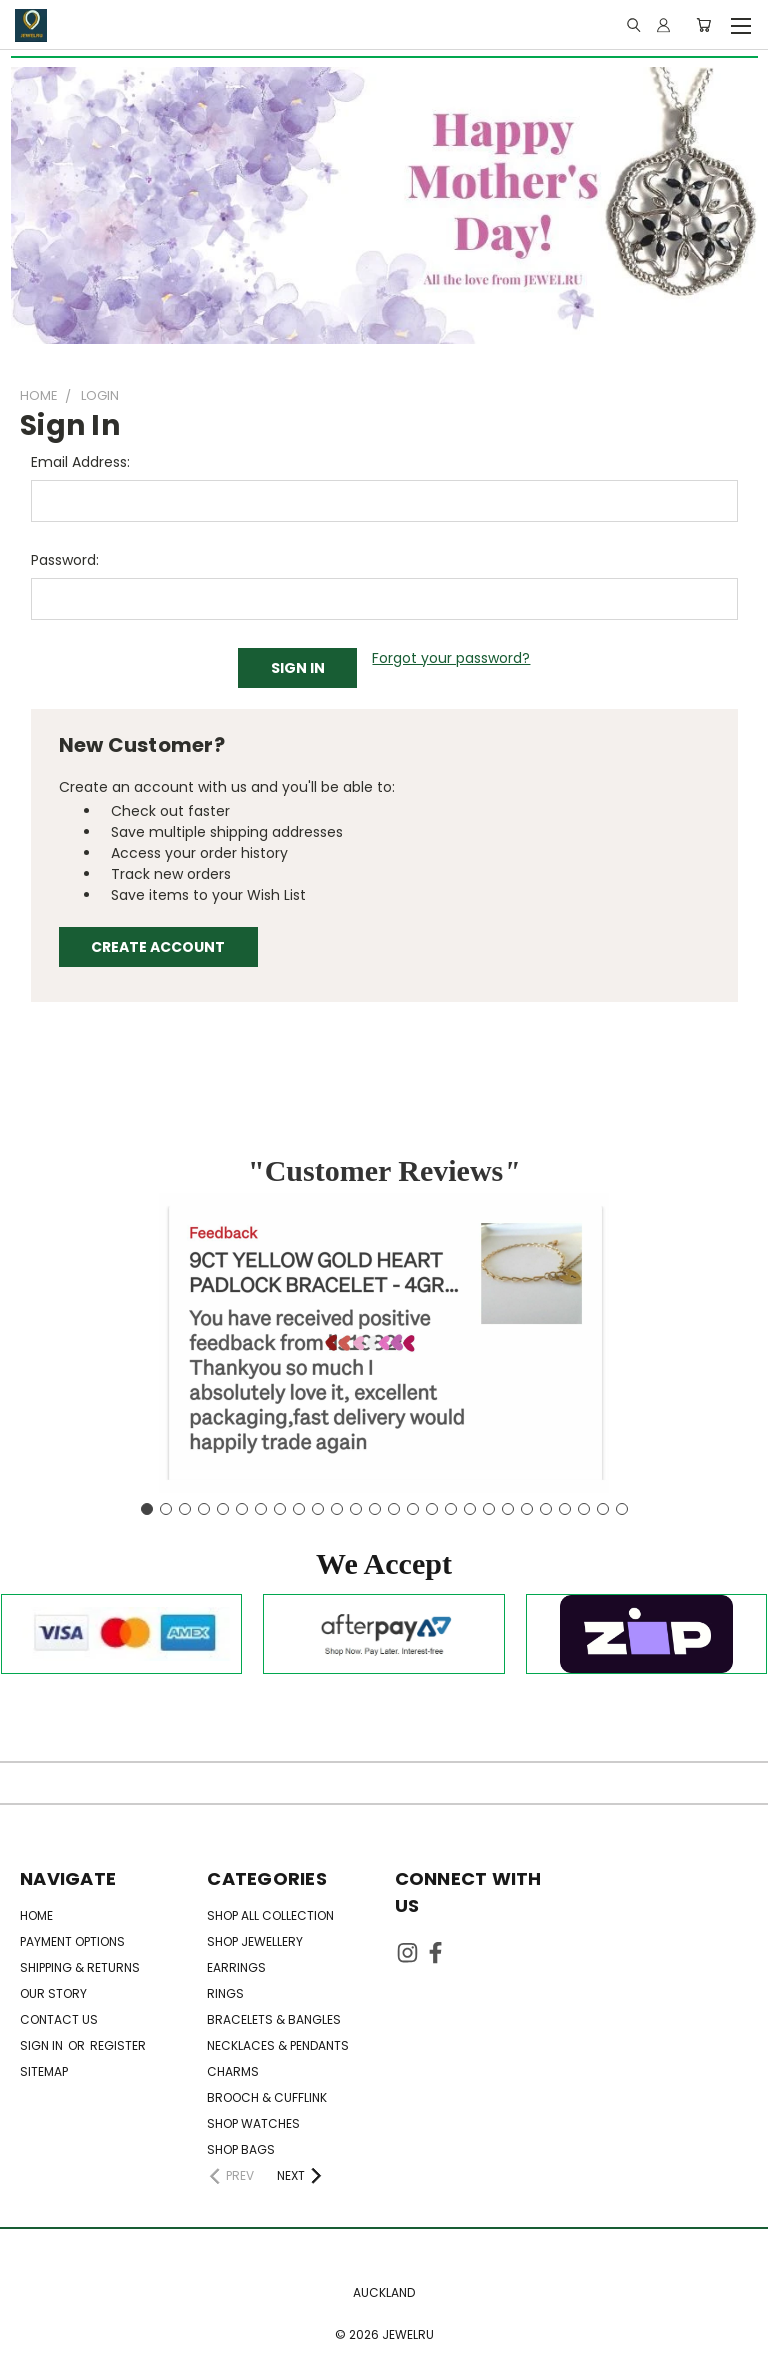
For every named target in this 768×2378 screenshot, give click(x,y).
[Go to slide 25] (603, 1509)
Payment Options (72, 1941)
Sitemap (44, 2071)
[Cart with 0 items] (703, 25)
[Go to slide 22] (546, 1509)
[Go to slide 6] (242, 1509)
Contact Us (59, 2019)
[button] (384, 1563)
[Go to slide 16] (432, 1509)
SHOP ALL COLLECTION (270, 1915)
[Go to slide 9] (299, 1509)
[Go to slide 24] (584, 1509)
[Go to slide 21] (527, 1509)
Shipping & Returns (80, 1967)
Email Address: (80, 462)
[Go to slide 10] (318, 1509)
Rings (225, 1993)
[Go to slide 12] (356, 1509)
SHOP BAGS (241, 2149)
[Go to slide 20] (508, 1509)
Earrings (236, 1967)
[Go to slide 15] (413, 1509)
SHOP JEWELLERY (255, 1941)
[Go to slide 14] (394, 1509)
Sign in (43, 2045)
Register (118, 2045)
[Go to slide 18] (470, 1509)
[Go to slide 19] (489, 1509)
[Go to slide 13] (375, 1509)
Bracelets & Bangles (274, 2019)
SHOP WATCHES (253, 2123)
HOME (36, 1915)
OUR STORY (53, 1993)
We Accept (384, 1563)
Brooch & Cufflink (267, 2097)
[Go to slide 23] (565, 1509)
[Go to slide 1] (147, 1509)
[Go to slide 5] (223, 1509)
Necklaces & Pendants (278, 2045)
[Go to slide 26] (622, 1509)
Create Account (158, 947)
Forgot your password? (451, 658)
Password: (65, 560)
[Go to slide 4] (204, 1509)
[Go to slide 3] (185, 1509)
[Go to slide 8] (280, 1509)
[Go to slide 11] (337, 1509)
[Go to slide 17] (451, 1509)
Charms (233, 2071)
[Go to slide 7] (261, 1509)
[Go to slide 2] (166, 1509)
